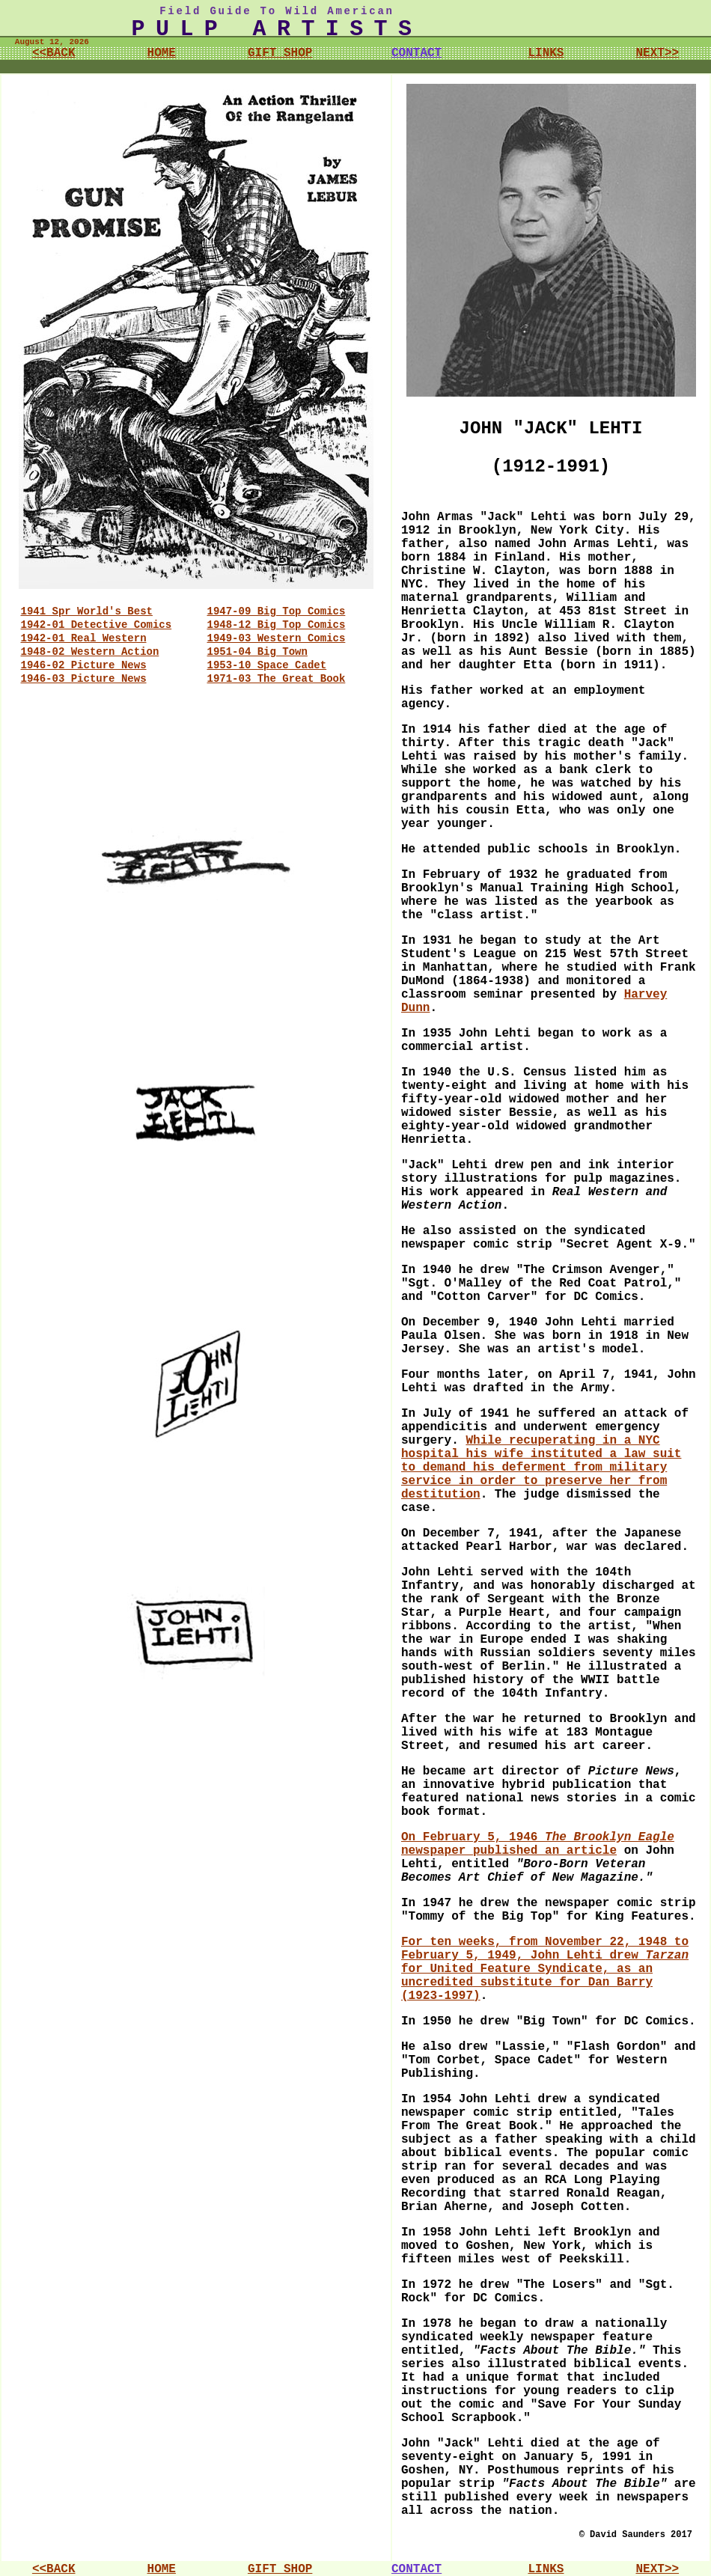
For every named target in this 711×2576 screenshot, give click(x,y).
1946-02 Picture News (84, 665)
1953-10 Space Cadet (267, 665)
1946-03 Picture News (84, 679)
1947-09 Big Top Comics (276, 611)
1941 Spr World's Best (87, 611)
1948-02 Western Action (90, 652)
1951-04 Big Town (257, 652)
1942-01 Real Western (84, 638)
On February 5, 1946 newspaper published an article (537, 1844)
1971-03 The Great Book (276, 679)
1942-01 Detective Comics (96, 625)
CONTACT (416, 53)
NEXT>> (657, 53)
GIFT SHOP (280, 53)
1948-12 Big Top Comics (276, 625)
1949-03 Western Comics (276, 638)
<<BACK (54, 53)
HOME (161, 53)
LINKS (546, 53)
